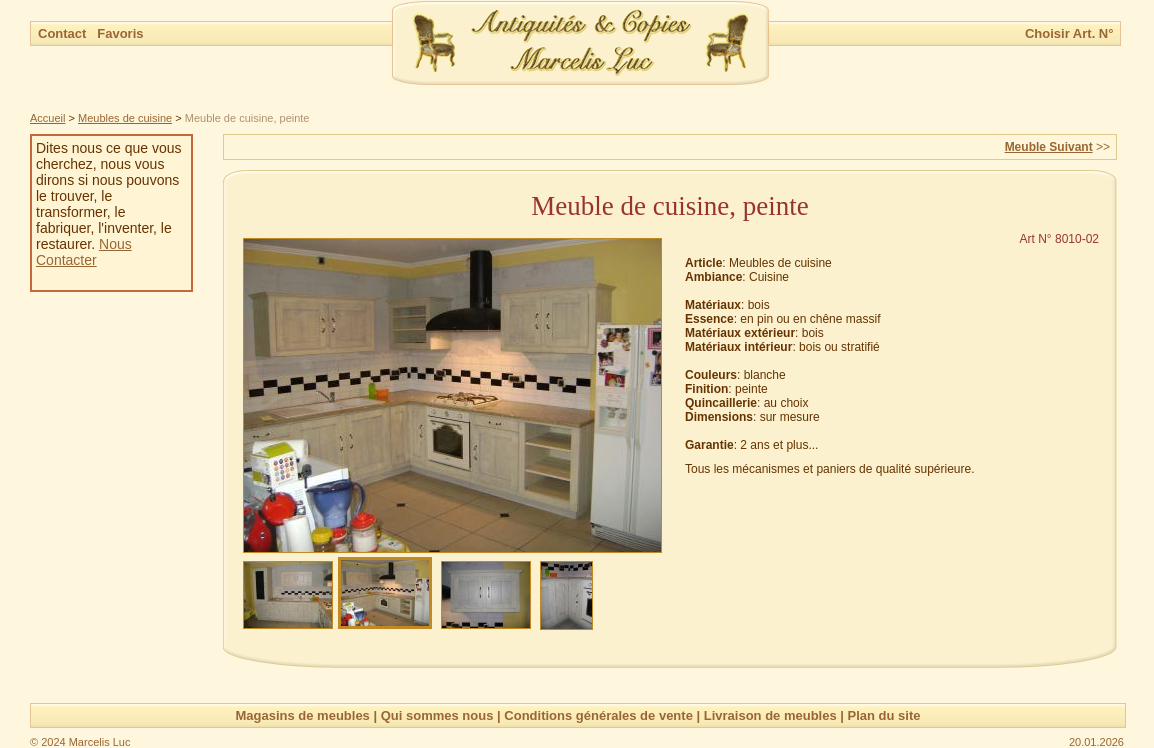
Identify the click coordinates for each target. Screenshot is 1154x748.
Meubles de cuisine (125, 118)
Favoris (120, 33)
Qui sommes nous (437, 715)
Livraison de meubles (770, 715)
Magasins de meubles (302, 715)
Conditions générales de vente (598, 715)
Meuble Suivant (1049, 147)
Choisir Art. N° (1069, 33)
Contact (64, 33)
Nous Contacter (84, 252)
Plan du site (884, 715)
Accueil (47, 118)
